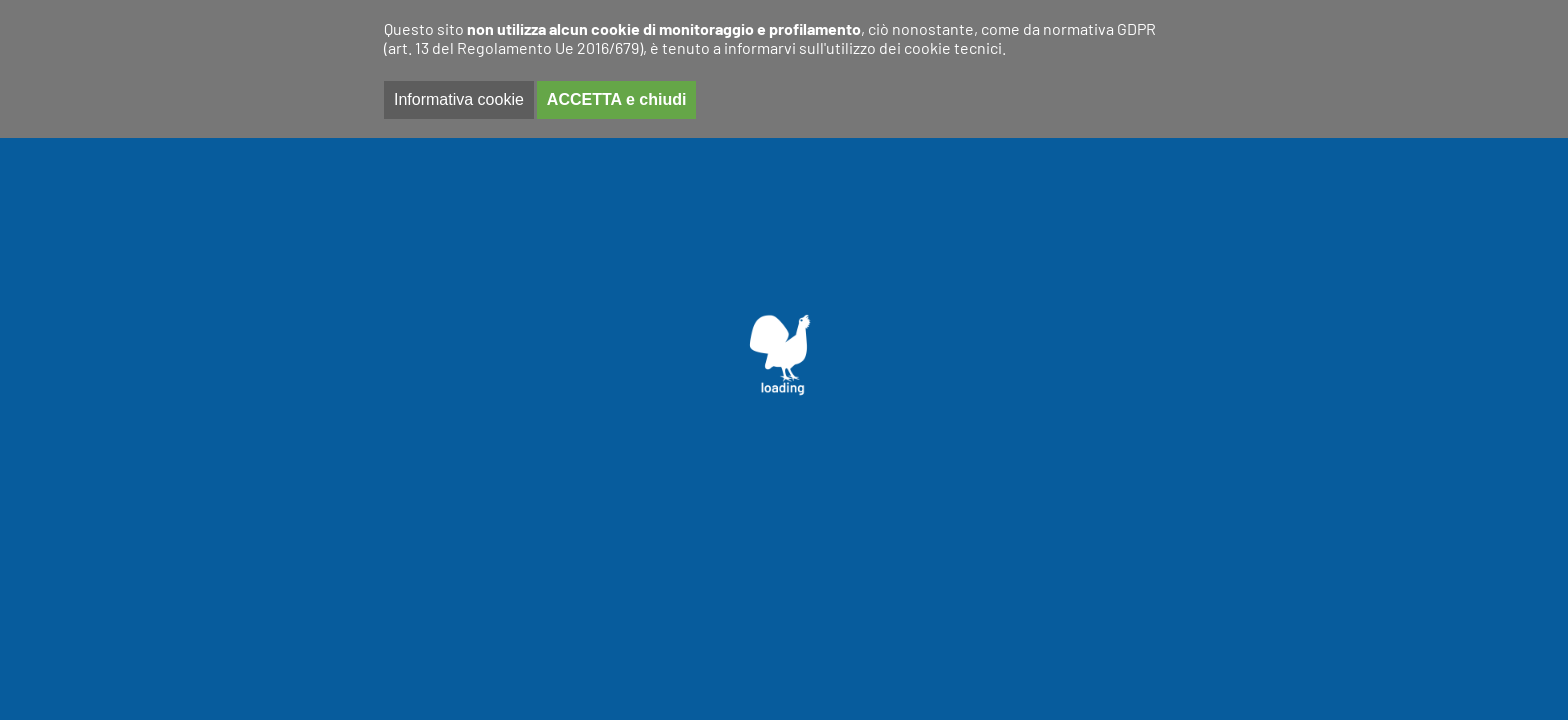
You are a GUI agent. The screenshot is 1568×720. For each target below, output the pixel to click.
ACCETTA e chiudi (617, 99)
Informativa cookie (459, 99)
